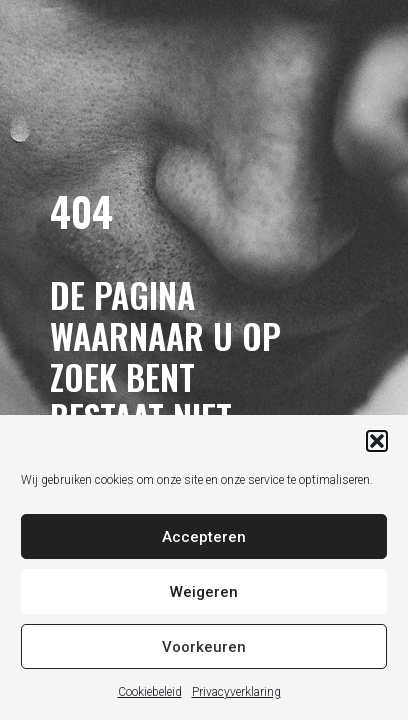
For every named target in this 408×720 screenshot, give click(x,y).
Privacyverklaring (236, 692)
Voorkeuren (204, 647)
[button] (377, 441)
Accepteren (204, 537)
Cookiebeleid (150, 692)
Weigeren (204, 592)
